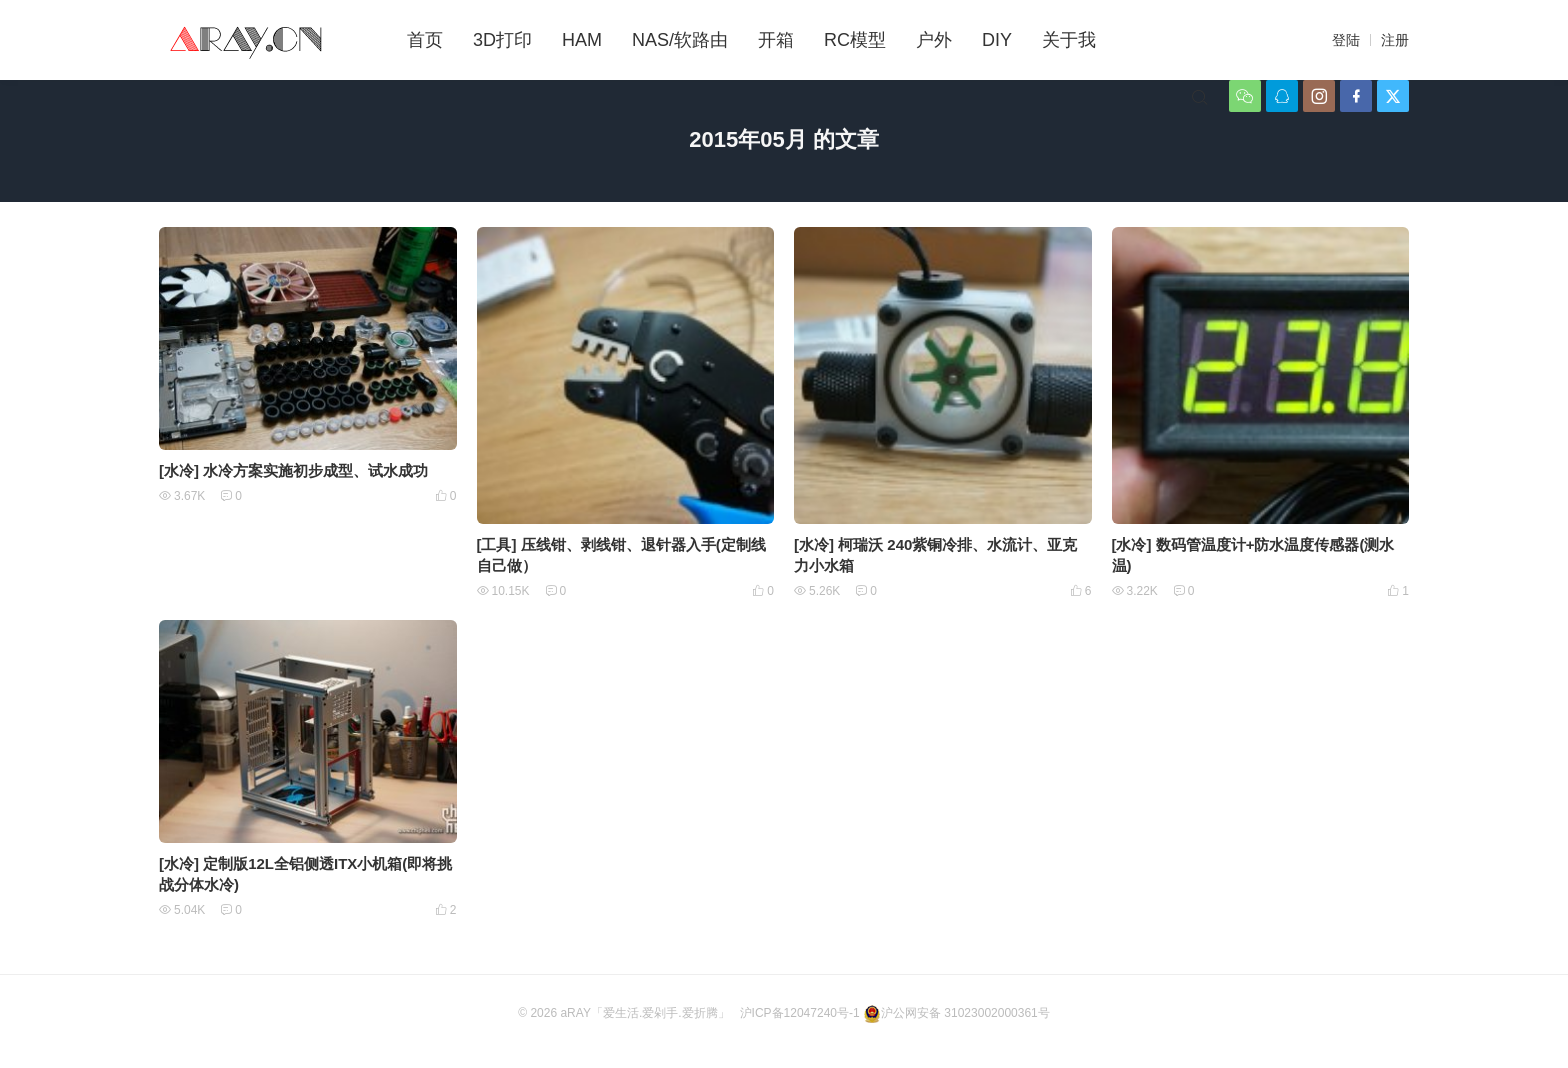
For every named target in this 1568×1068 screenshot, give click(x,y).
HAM (582, 40)
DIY (997, 40)
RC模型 (855, 40)
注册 (1395, 40)
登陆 (1346, 40)
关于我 (1069, 40)
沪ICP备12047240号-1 (800, 1013)
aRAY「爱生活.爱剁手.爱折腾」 (644, 1013)
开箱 (776, 40)
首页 (425, 40)
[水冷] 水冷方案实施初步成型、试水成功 (293, 470)
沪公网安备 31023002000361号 (956, 1013)
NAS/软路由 (680, 40)
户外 (934, 40)
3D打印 (502, 40)
